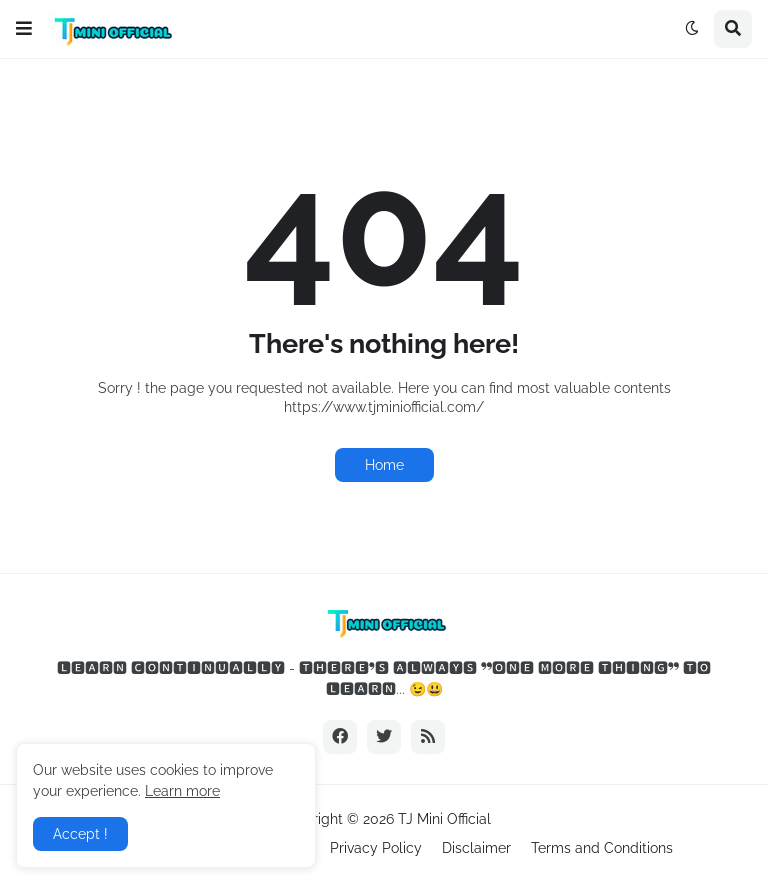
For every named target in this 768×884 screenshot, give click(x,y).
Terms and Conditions (602, 848)
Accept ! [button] (80, 834)
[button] (24, 29)
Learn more (182, 791)
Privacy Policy (376, 848)
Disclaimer (476, 848)
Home (384, 465)
